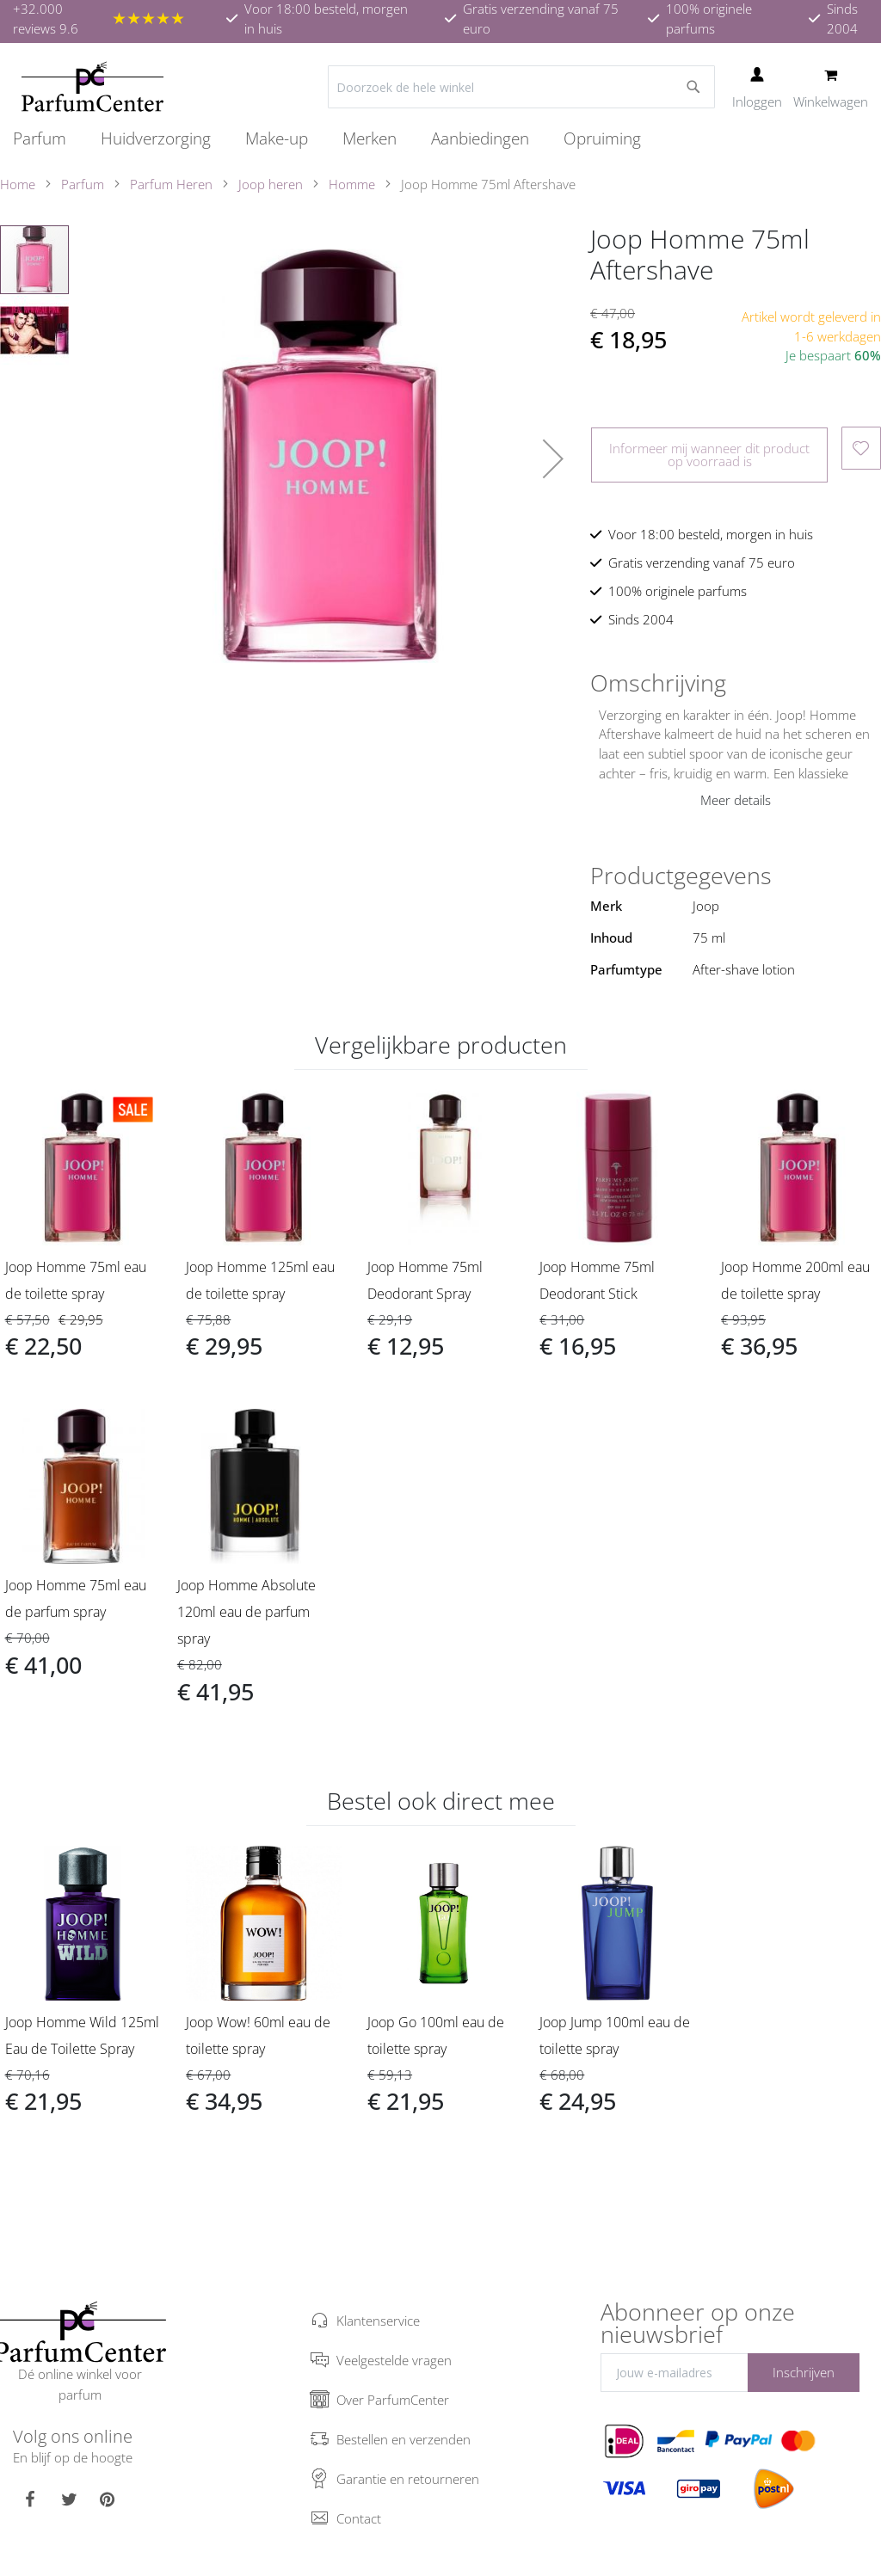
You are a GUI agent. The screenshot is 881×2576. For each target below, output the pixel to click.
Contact (358, 2518)
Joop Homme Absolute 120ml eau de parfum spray (246, 1612)
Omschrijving (658, 682)
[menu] (440, 139)
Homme (352, 184)
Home (17, 184)
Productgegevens (681, 875)
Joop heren (270, 184)
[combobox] (521, 86)
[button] (553, 458)
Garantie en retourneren (407, 2478)
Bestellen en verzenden (403, 2439)
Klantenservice (378, 2320)
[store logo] (92, 87)
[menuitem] (48, 138)
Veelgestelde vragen (394, 2360)
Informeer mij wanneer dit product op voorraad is (709, 455)
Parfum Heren (171, 184)
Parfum (82, 184)
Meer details (735, 799)
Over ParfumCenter (392, 2399)
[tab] (735, 683)
